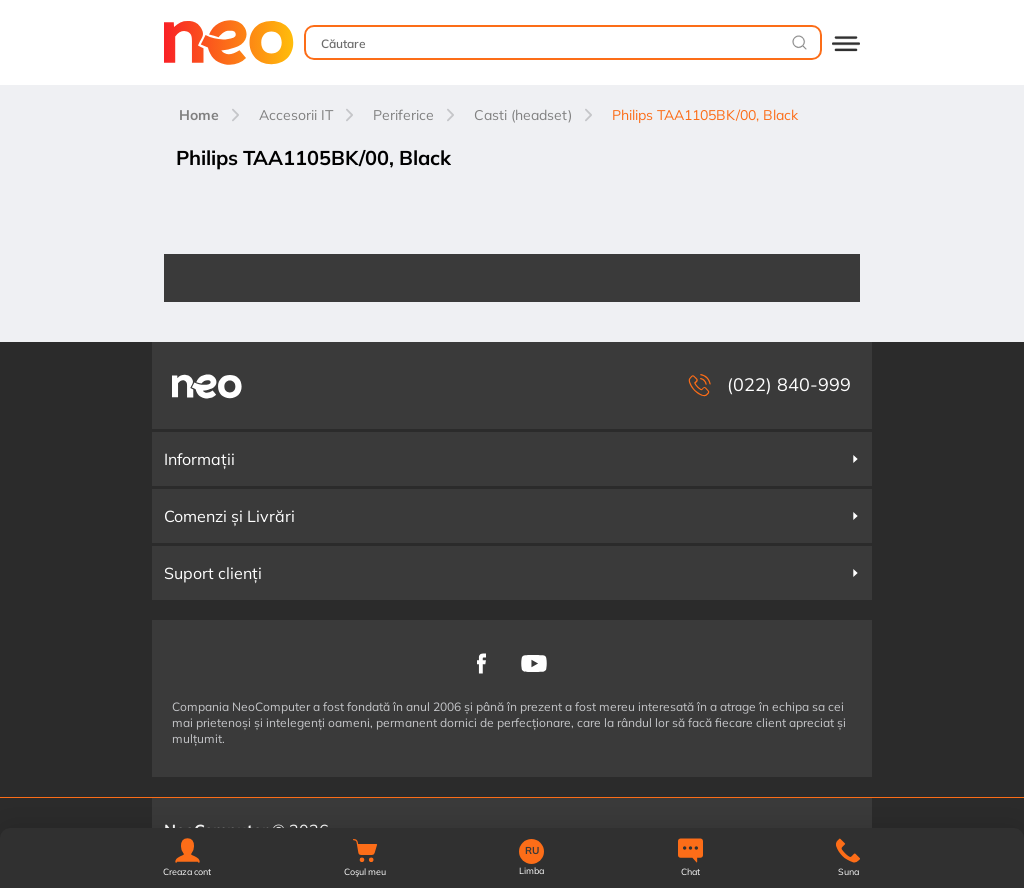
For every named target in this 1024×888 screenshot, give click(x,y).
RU (532, 851)
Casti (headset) (523, 115)
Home (199, 115)
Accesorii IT (296, 115)
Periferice (403, 115)
